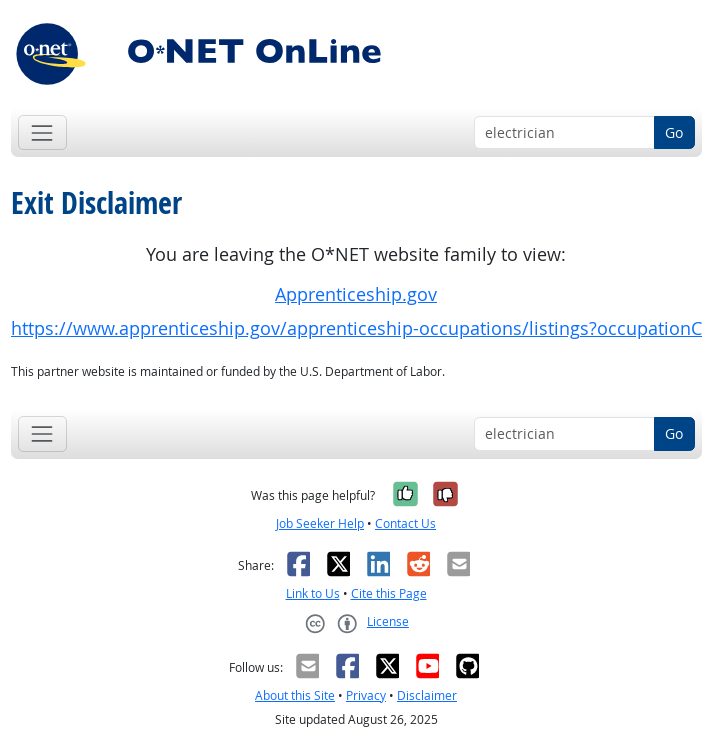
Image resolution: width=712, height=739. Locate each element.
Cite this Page (389, 593)
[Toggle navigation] (42, 132)
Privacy (366, 695)
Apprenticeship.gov (356, 294)
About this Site (295, 695)
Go (674, 132)
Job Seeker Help (320, 523)
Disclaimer (427, 695)
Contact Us (405, 523)
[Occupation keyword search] (564, 133)
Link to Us (313, 593)
